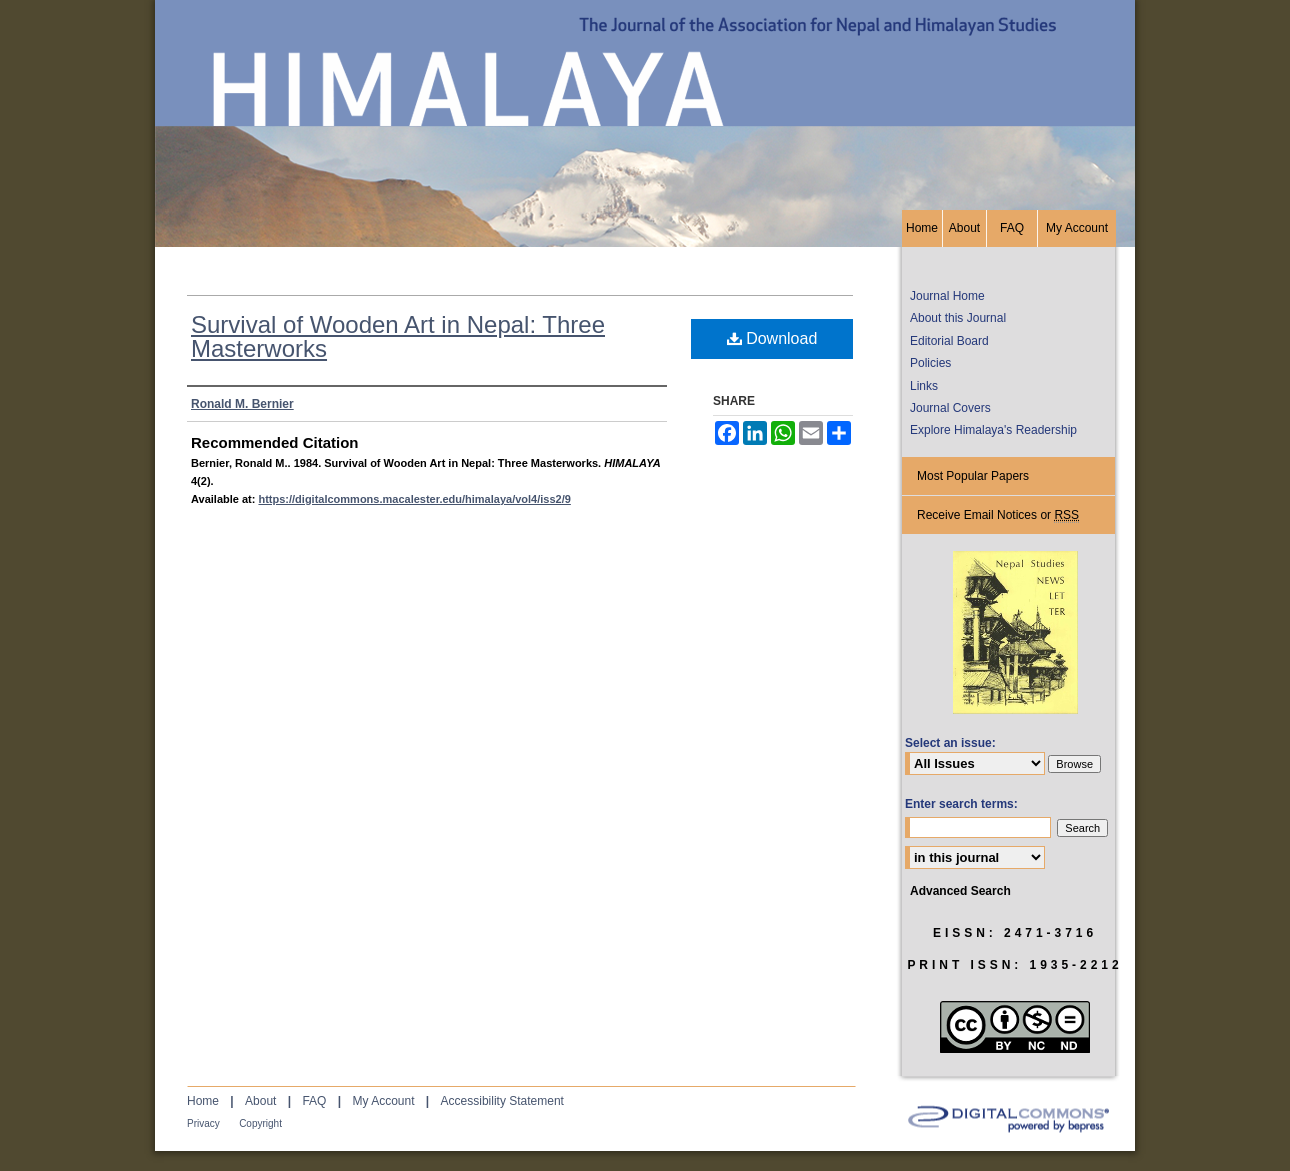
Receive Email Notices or (998, 515)
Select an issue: (950, 743)
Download (772, 338)
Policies (930, 363)
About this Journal (958, 318)
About (260, 1101)
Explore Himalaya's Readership (993, 430)
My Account (383, 1101)
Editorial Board (949, 341)
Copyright (260, 1123)
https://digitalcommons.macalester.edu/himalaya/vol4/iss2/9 (414, 499)
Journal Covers (950, 408)
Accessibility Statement (502, 1101)
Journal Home (947, 296)
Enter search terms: (961, 804)
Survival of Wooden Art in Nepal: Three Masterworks (398, 336)
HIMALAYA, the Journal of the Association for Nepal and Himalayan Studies (645, 105)
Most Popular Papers (973, 476)
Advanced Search (960, 891)
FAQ (314, 1101)
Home (203, 1101)
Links (924, 386)
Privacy (203, 1123)
